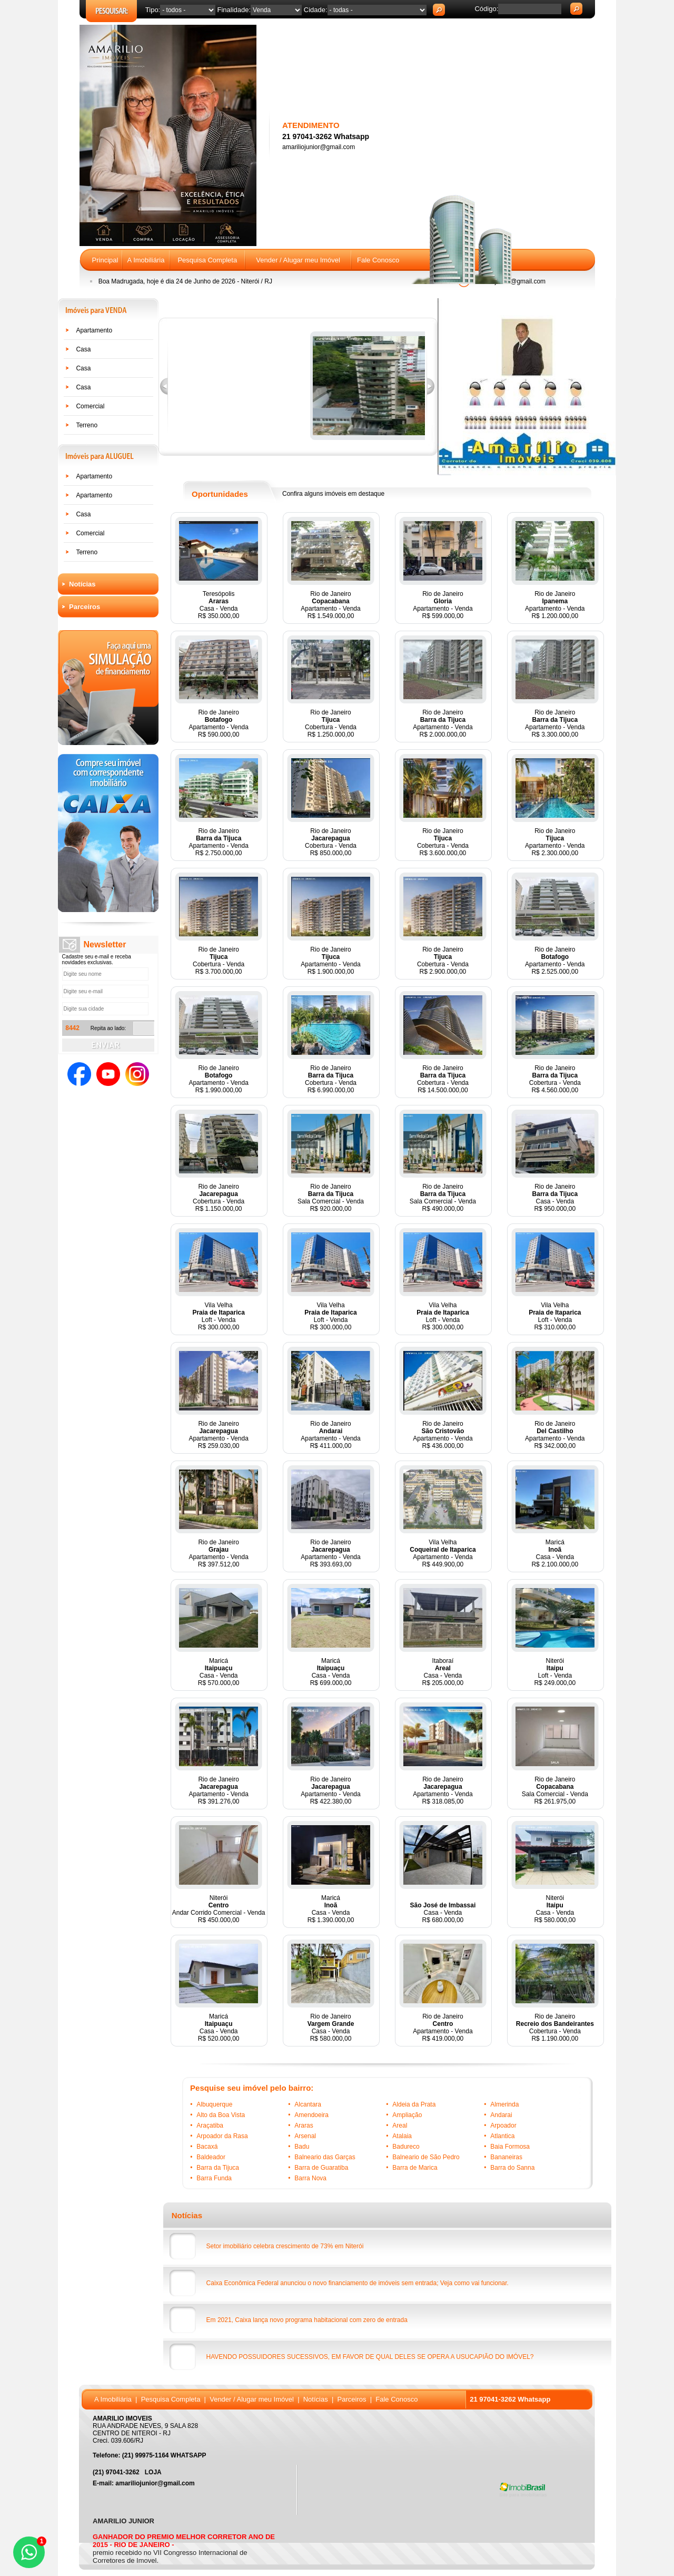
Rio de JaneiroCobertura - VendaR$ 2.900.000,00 (443, 960)
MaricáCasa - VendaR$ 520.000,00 (219, 2027)
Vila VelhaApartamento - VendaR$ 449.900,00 (442, 1553)
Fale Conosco (378, 260)
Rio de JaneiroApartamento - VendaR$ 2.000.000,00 (442, 723)
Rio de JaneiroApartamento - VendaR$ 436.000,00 (442, 1434)
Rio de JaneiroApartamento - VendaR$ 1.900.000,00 (330, 960)
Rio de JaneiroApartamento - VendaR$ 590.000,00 (218, 723)
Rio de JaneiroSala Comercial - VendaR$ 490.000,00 (443, 1197)
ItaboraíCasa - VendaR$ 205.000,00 (443, 1672)
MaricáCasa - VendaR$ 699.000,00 (331, 1672)
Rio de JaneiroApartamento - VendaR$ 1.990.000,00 (218, 1079)
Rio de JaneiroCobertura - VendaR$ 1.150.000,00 (218, 1197)
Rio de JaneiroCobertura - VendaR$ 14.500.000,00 (443, 1079)
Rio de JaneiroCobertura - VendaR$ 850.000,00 (330, 842)
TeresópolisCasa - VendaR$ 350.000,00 (219, 605)
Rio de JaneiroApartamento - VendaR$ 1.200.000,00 (554, 605)
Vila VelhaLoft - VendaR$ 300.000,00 (218, 1316)
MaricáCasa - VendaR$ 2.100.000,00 (554, 1553)
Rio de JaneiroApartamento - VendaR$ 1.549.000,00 (330, 605)
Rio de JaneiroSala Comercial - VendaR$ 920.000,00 (331, 1197)
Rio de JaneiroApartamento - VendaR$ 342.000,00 (554, 1434)
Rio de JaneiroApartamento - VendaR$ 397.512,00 (218, 1553)
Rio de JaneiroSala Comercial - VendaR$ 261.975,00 (555, 1790)
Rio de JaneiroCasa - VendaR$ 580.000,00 (331, 2027)
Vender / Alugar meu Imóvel (298, 260)
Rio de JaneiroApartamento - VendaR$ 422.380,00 (330, 1790)
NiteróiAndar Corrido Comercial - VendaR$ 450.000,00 (218, 1909)
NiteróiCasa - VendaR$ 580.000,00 (555, 1909)
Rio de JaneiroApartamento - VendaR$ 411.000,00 (330, 1434)
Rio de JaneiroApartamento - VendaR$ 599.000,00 (442, 605)
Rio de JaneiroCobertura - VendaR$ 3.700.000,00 (218, 960)
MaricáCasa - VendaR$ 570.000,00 (219, 1672)
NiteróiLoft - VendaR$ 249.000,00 (555, 1672)
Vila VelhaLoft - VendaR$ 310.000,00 (555, 1316)
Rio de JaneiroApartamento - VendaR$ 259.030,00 (218, 1434)
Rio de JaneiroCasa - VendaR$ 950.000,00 (555, 1197)
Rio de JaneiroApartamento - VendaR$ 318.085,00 (442, 1790)
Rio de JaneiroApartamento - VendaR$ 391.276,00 (218, 1790)
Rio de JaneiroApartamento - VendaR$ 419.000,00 (442, 2027)
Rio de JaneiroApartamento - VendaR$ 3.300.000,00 (554, 723)
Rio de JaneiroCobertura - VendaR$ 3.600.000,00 (443, 842)
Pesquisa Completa (207, 260)
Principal (105, 260)
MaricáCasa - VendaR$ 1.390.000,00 (331, 1909)
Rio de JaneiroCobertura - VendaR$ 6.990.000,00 (330, 1079)
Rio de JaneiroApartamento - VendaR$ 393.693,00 (330, 1553)
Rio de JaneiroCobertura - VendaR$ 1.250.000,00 (330, 723)
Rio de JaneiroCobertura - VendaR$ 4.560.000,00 (555, 1079)
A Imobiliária (146, 260)
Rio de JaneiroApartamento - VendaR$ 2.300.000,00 (554, 842)
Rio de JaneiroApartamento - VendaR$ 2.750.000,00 (218, 842)
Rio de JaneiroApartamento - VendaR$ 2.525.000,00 (554, 960)
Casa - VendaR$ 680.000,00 (443, 1913)
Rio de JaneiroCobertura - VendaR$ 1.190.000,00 (555, 2027)
